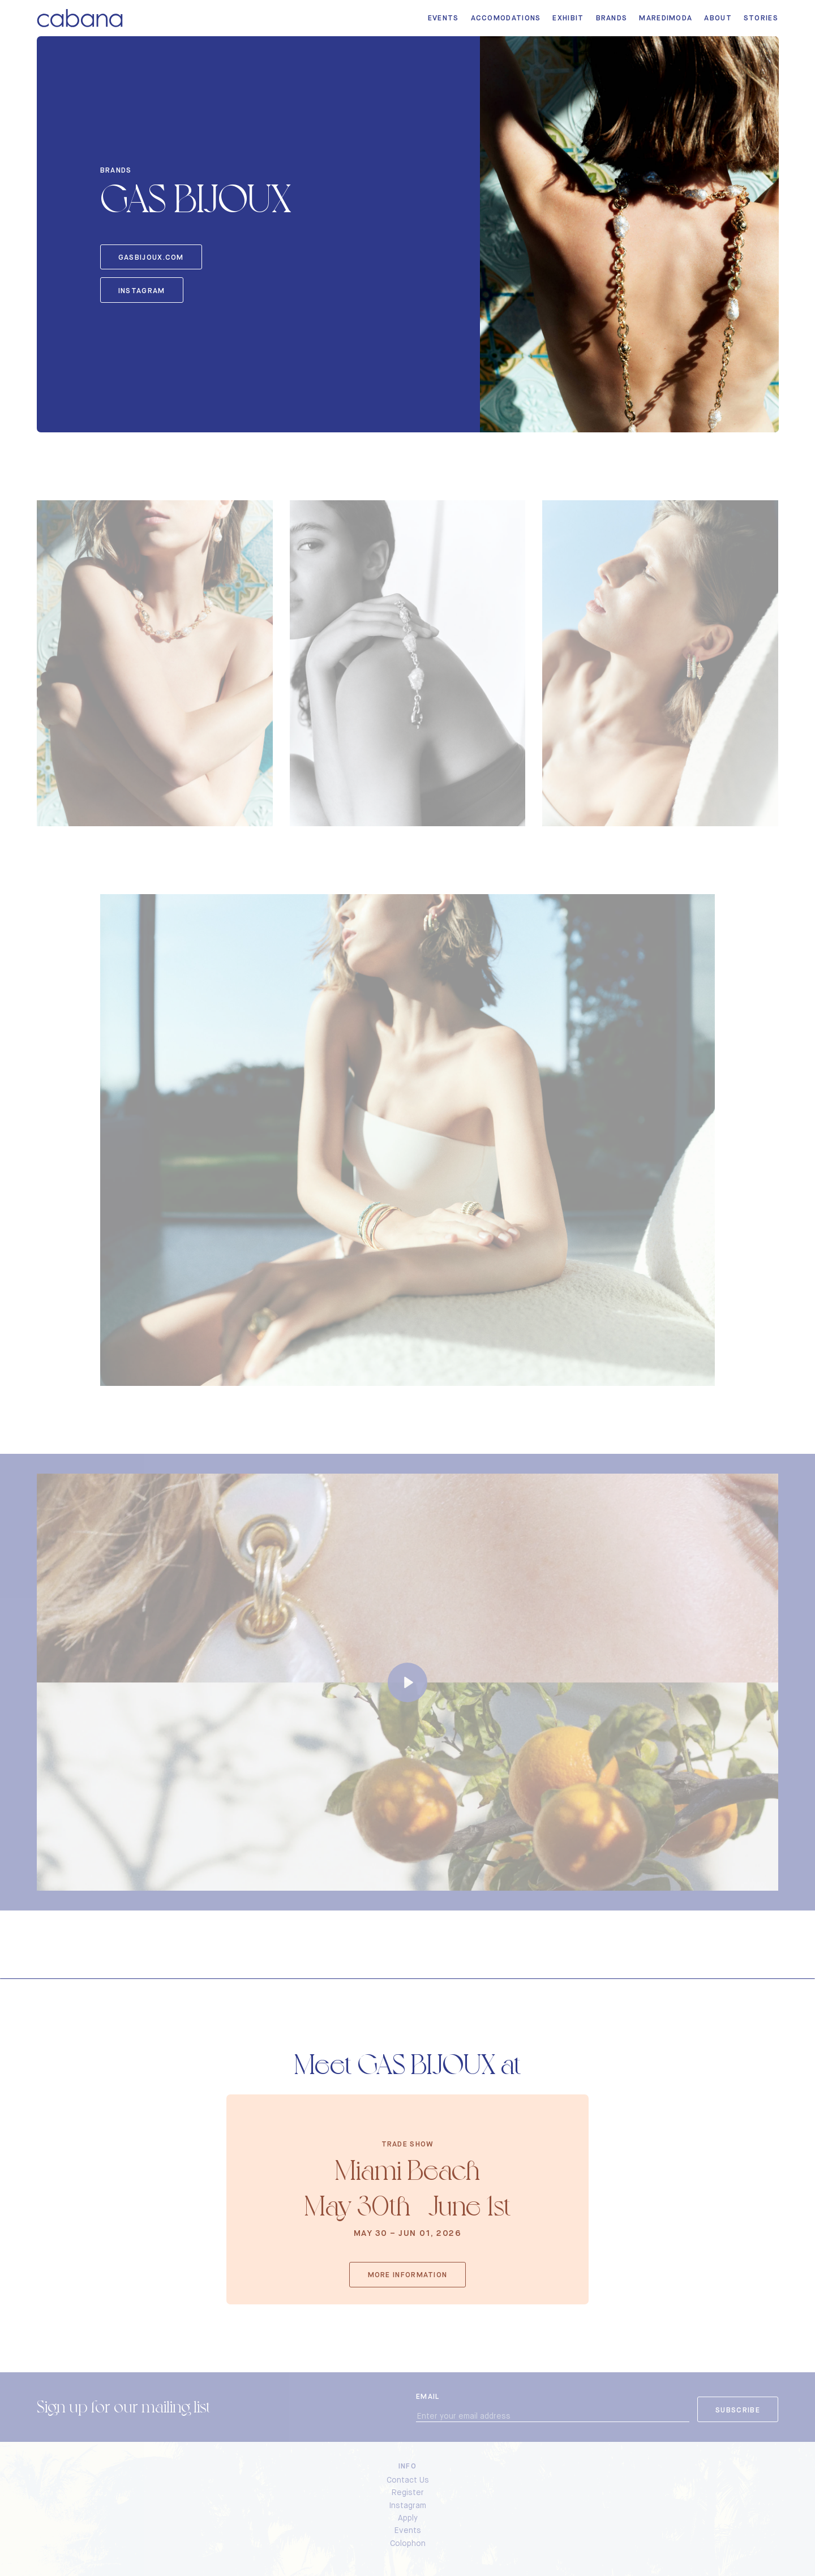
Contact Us (408, 2480)
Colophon (408, 2543)
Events (443, 18)
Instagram (141, 290)
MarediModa (665, 18)
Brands (612, 18)
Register (408, 2492)
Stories (761, 18)
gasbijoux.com (151, 257)
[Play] (407, 1682)
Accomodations (506, 18)
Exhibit (568, 18)
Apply (408, 2518)
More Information (408, 2274)
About (718, 18)
